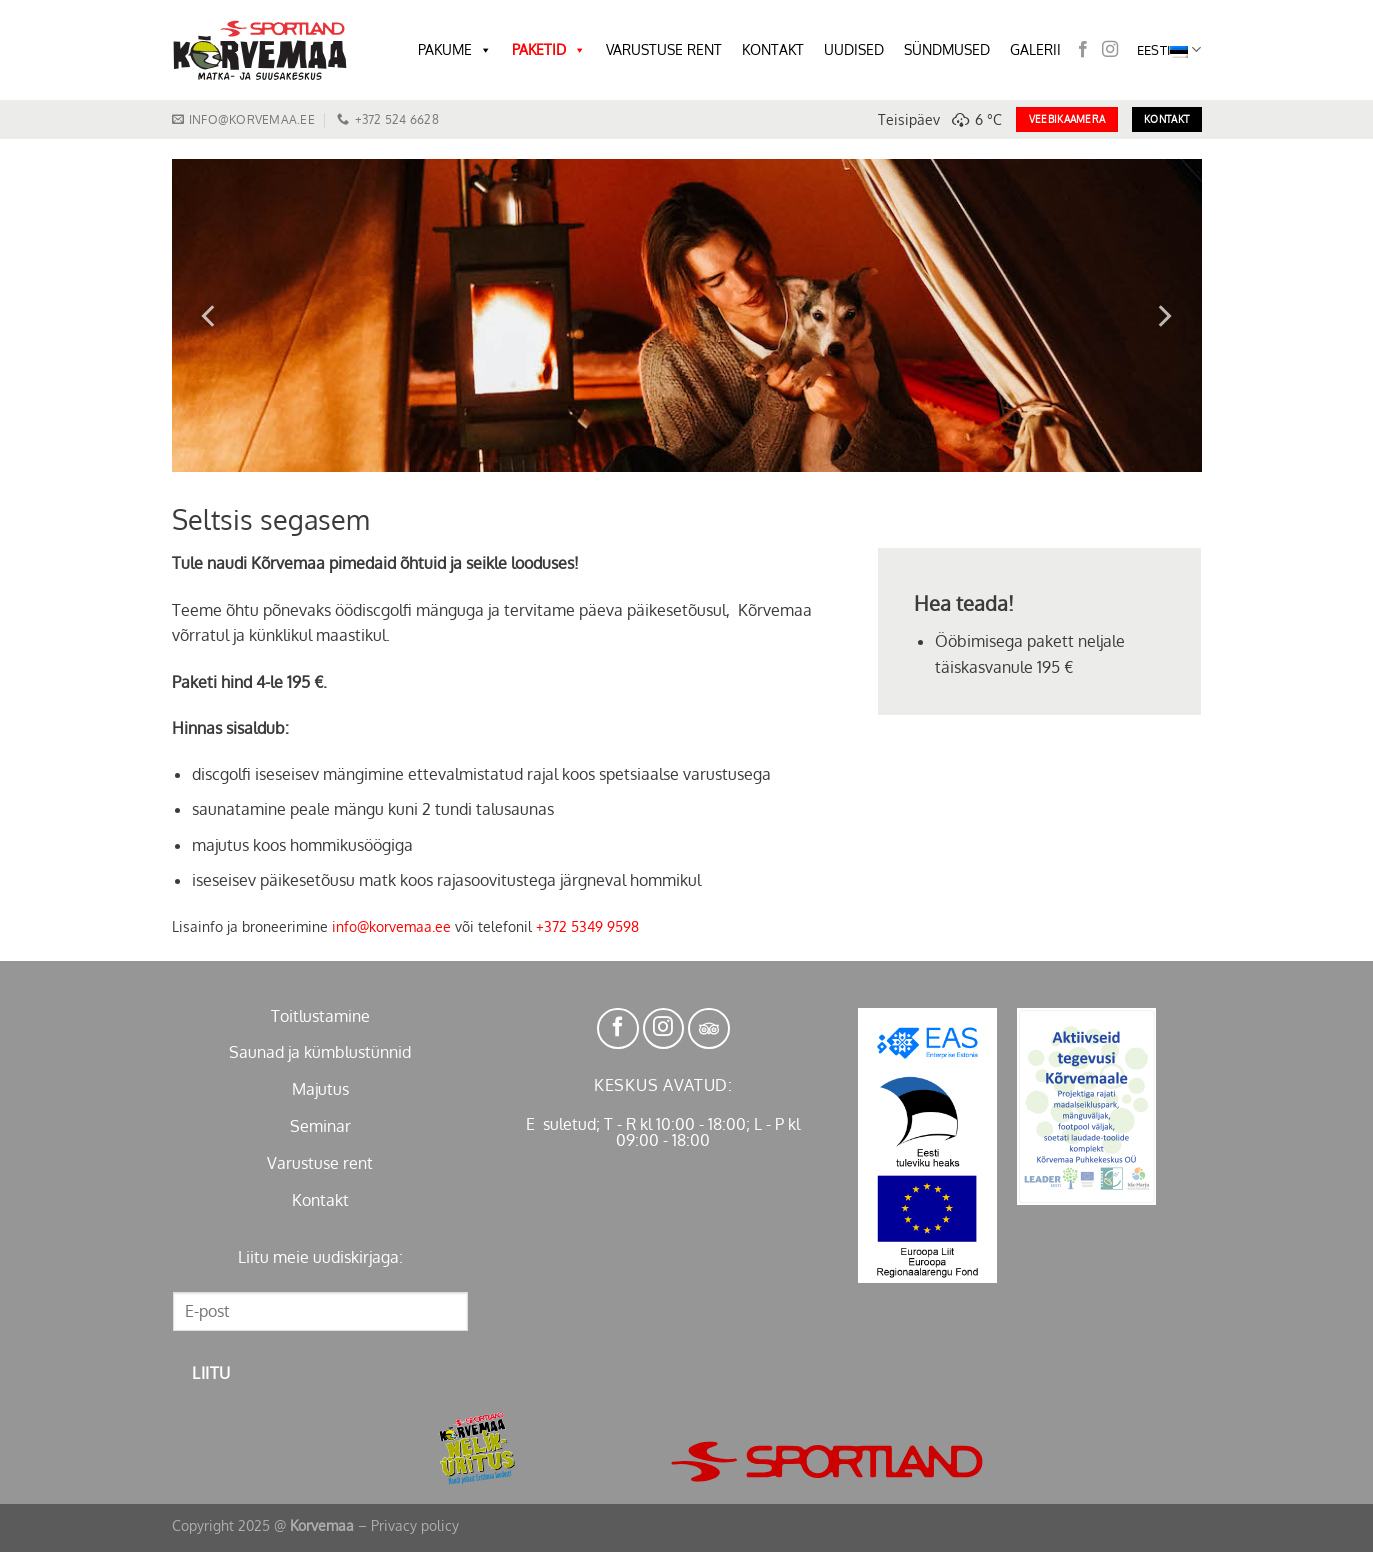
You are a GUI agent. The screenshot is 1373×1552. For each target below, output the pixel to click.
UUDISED (854, 49)
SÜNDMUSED (947, 49)
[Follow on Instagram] (1110, 50)
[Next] (1163, 315)
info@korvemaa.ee (391, 926)
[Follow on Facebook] (1083, 50)
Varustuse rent (320, 1163)
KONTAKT (773, 49)
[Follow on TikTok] (709, 1029)
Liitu (211, 1373)
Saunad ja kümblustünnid (320, 1052)
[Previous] (210, 315)
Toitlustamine (320, 1016)
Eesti (1169, 49)
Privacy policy (415, 1525)
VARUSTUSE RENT (664, 49)
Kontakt (320, 1200)
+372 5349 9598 (587, 926)
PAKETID (549, 50)
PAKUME (455, 50)
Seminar (320, 1126)
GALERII (1035, 49)
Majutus (320, 1089)
